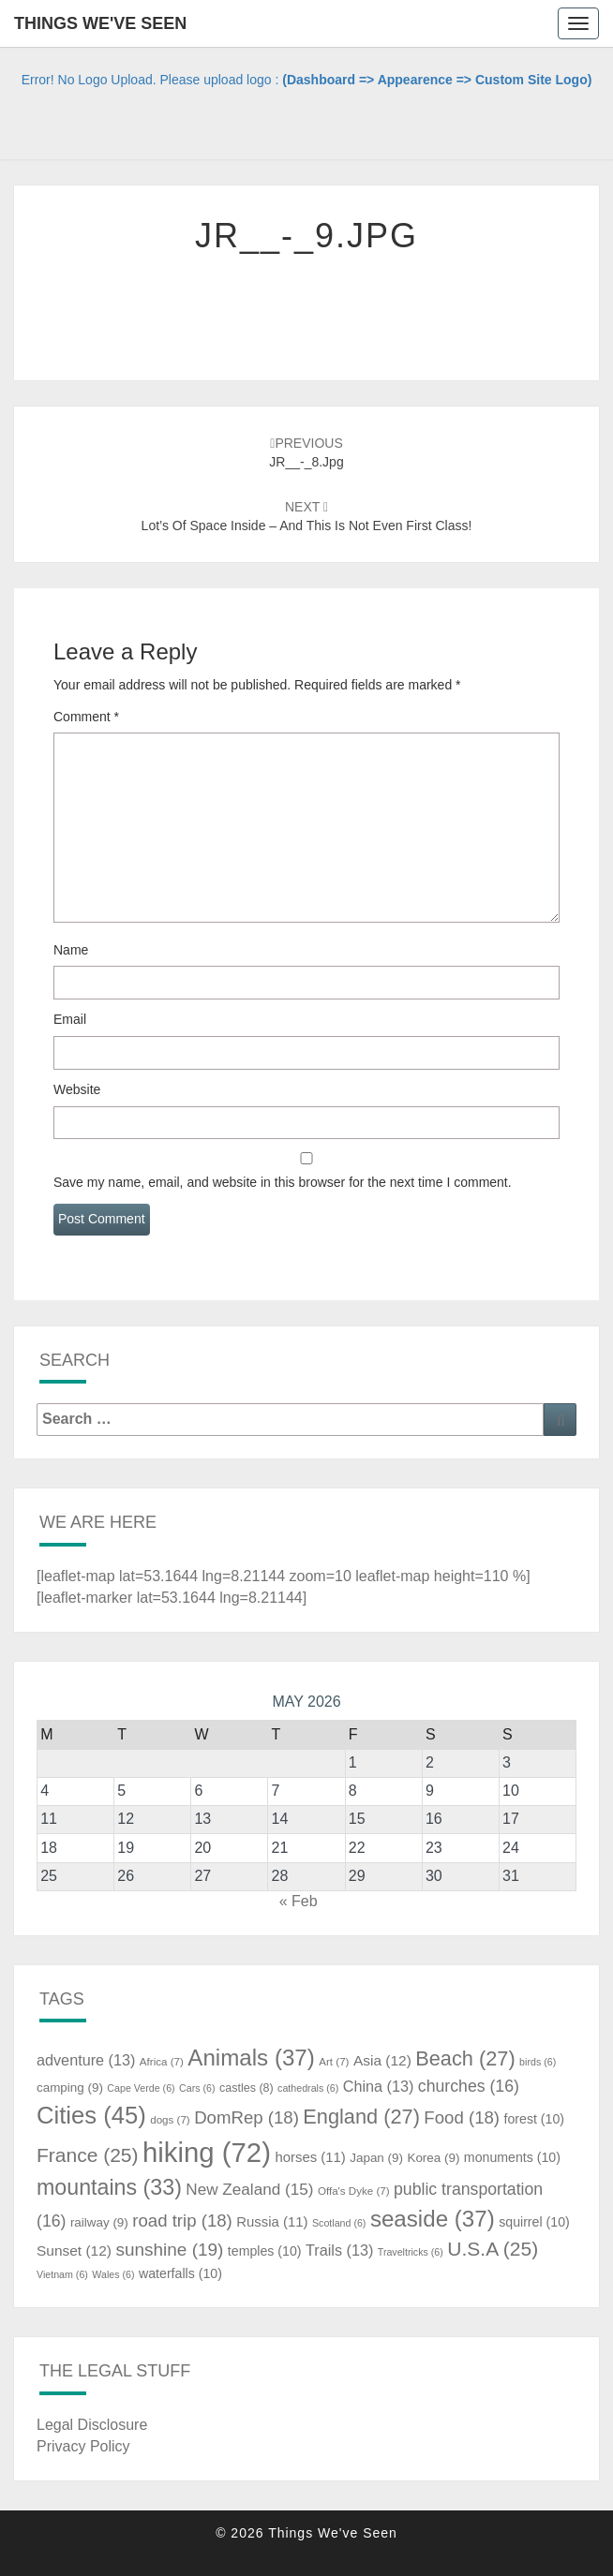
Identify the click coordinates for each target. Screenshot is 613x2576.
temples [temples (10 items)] (265, 2250)
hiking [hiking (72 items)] (206, 2152)
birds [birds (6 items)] (537, 2061)
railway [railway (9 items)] (99, 2222)
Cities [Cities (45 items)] (91, 2115)
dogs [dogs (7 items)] (169, 2119)
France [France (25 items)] (88, 2155)
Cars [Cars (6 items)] (197, 2088)
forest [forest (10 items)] (533, 2118)
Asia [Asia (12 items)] (382, 2060)
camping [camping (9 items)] (70, 2087)
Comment (86, 716)
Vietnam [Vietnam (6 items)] (62, 2274)
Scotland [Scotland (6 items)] (339, 2222)
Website (76, 1089)
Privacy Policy (83, 2446)
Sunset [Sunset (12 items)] (74, 2250)
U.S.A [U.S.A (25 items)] (492, 2248)
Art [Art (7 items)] (334, 2061)
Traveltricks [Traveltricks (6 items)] (410, 2252)
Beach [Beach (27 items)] (465, 2058)
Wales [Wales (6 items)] (113, 2274)
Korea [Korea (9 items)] (433, 2158)
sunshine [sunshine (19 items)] (169, 2249)
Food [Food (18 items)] (462, 2117)
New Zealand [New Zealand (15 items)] (249, 2189)
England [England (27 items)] (361, 2116)
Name (70, 949)
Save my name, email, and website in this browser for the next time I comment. (282, 1182)
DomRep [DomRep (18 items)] (246, 2117)
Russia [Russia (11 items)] (271, 2221)
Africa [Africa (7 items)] (162, 2061)
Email (69, 1019)
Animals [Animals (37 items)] (251, 2057)
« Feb (298, 1901)
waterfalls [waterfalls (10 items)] (180, 2273)
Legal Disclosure (92, 2425)
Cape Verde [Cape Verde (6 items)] (140, 2088)
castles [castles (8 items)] (246, 2088)
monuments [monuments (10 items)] (512, 2157)
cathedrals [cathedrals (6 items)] (307, 2088)
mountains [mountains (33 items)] (109, 2187)
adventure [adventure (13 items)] (86, 2059)
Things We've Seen (100, 23)
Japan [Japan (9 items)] (376, 2158)
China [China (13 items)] (378, 2086)
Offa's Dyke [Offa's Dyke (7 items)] (354, 2191)
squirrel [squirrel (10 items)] (534, 2221)
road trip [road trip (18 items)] (182, 2220)
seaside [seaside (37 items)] (432, 2218)
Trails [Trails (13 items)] (339, 2250)
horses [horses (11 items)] (310, 2157)
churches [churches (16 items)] (468, 2086)
